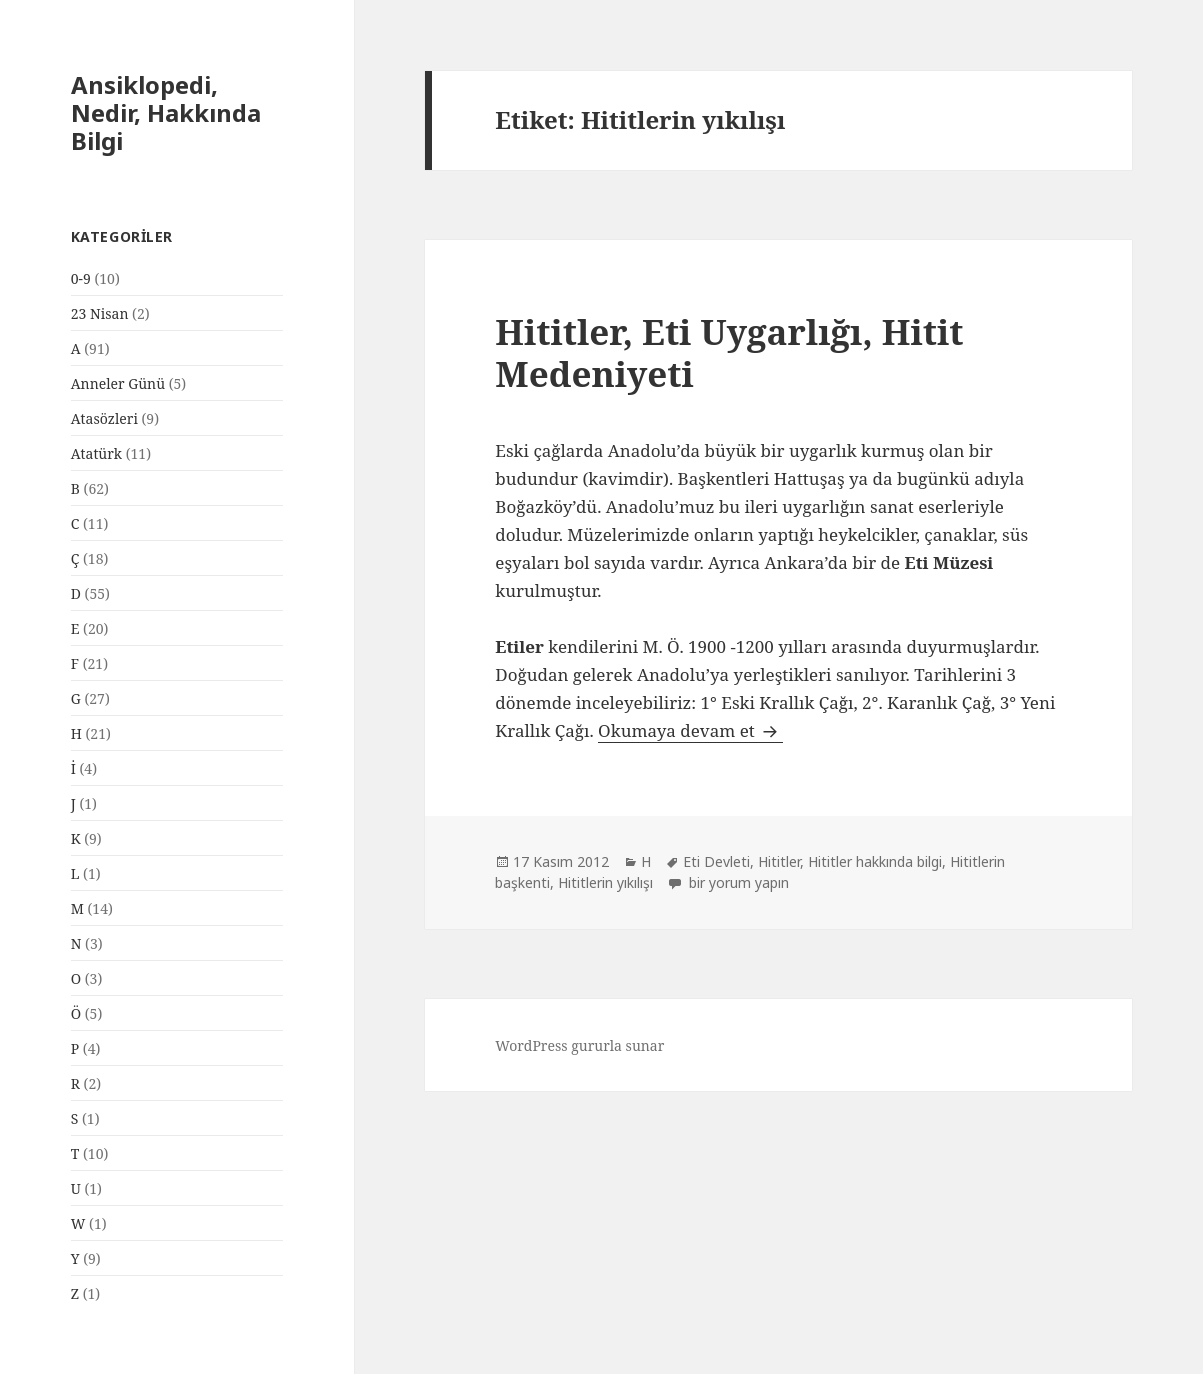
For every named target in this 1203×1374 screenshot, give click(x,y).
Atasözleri (104, 418)
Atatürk (96, 453)
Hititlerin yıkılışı (605, 882)
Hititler (779, 861)
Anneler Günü (118, 383)
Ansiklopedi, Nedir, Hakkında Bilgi (166, 112)
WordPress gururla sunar (579, 1045)
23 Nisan (100, 313)
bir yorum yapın (737, 882)
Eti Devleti (716, 861)
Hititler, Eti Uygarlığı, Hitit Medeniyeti (729, 352)
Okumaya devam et (690, 730)
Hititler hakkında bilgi (875, 861)
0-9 (81, 278)
